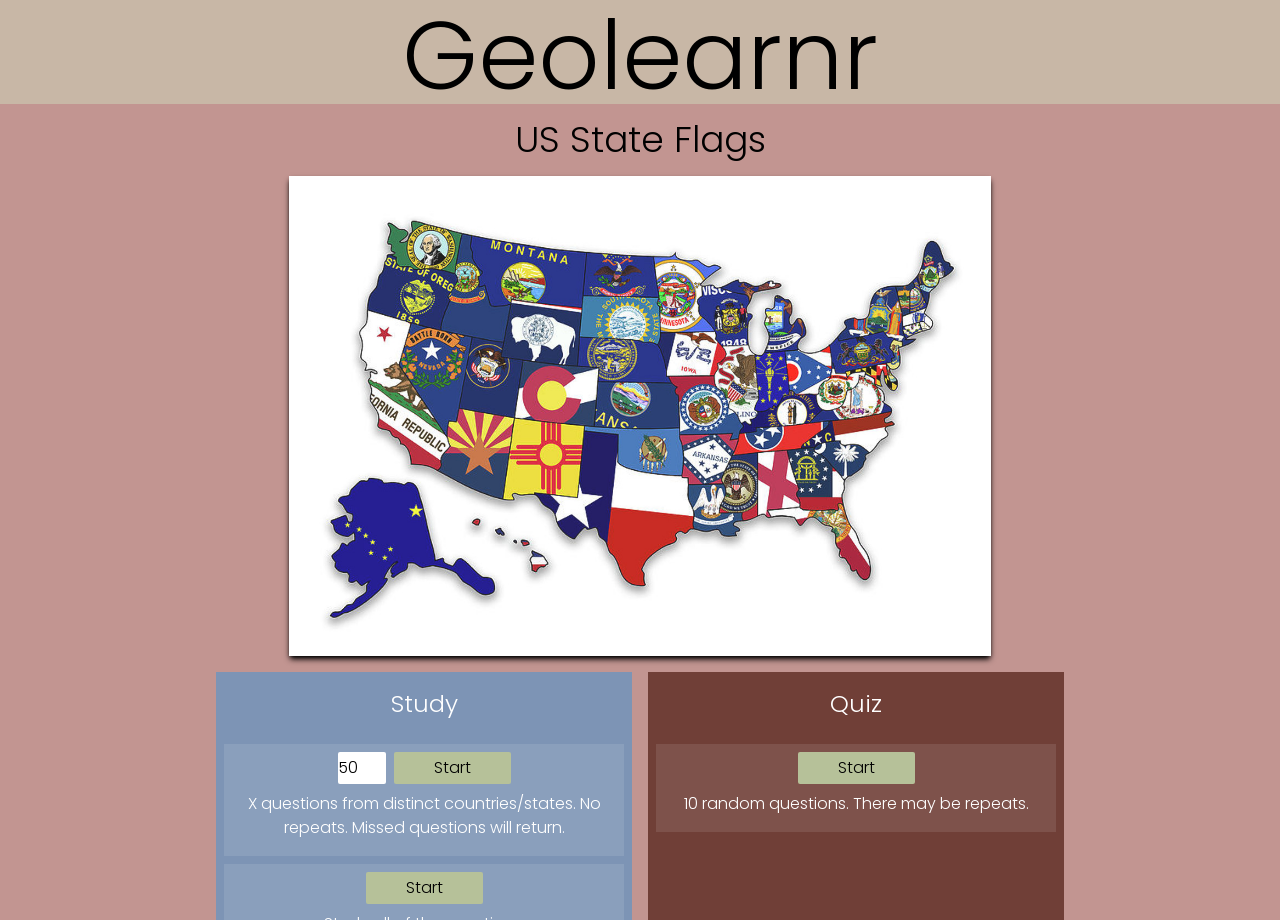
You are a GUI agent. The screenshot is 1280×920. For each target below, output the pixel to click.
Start (452, 767)
